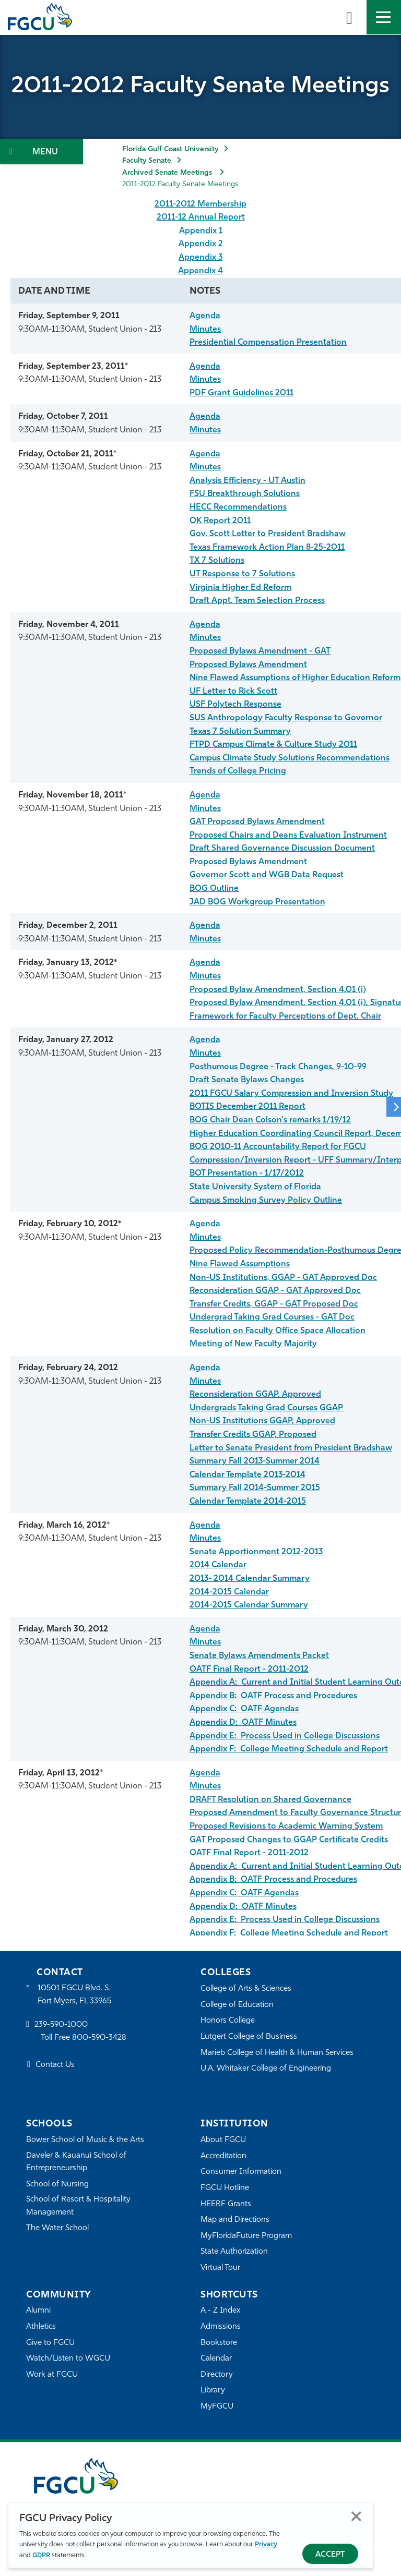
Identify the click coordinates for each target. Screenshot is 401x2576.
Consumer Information (240, 2172)
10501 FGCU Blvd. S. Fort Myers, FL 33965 (74, 1995)
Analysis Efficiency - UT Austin (247, 481)
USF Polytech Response (235, 704)
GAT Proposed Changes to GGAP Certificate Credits (289, 1840)
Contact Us (55, 2065)
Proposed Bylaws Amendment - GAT (260, 651)
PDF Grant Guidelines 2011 (241, 393)
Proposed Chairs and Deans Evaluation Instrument (288, 835)
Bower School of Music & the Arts (85, 2140)
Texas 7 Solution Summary (240, 732)
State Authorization (234, 2252)
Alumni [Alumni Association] (38, 2311)
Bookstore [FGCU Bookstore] (218, 2343)
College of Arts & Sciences (245, 1989)
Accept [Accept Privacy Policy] (330, 2555)
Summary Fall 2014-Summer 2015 (255, 1488)
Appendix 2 (201, 244)
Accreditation (223, 2156)
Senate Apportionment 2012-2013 (256, 1552)
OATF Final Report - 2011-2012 (249, 1669)
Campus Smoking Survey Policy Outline (266, 1200)
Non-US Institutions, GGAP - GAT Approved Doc (283, 1278)
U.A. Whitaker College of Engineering (265, 2069)
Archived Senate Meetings (168, 173)
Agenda (205, 316)
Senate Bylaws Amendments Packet (259, 1656)
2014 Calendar (218, 1565)
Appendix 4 (200, 271)
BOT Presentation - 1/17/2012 (247, 1173)
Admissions (220, 2327)
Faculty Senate (146, 161)
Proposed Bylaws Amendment (248, 665)
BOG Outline (214, 889)
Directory (216, 2375)
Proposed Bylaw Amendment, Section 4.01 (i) (278, 990)
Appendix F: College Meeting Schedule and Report (289, 1749)
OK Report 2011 (220, 521)
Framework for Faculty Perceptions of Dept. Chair (285, 1016)
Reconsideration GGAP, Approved (255, 1394)
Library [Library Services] (212, 2390)
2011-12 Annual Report (201, 217)
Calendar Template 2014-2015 (248, 1501)
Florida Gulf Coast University (170, 149)
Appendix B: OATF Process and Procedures (273, 1696)
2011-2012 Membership (200, 204)
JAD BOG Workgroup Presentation (257, 902)
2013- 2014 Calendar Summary (250, 1579)
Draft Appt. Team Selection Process (257, 601)
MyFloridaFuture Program (246, 2236)
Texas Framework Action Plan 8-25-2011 (267, 547)
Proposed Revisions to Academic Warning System (286, 1826)
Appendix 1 (200, 231)
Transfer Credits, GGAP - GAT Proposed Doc (274, 1304)
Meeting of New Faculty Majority (253, 1344)
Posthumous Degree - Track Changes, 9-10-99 (278, 1067)
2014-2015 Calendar (229, 1592)
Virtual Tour (220, 2268)
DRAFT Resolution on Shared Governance (270, 1800)
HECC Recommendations (238, 507)
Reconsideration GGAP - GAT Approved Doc (275, 1291)
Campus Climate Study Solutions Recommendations (290, 758)
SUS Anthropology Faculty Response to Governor (286, 718)
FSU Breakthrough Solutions (245, 494)
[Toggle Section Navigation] (41, 151)
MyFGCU (216, 2407)
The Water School (57, 2228)
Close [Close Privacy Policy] (356, 2516)
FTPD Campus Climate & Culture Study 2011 (273, 745)
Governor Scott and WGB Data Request (267, 875)
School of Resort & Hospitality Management (78, 2206)
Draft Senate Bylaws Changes (247, 1080)
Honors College (227, 2021)
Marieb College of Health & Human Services (276, 2053)
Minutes (205, 329)
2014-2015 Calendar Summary (249, 1605)
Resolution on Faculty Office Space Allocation (277, 1331)
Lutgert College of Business (248, 2037)
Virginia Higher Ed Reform (240, 588)
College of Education (237, 2005)
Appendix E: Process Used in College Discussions (285, 1736)
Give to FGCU (50, 2343)
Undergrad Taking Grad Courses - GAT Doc (272, 1317)
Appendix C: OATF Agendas (244, 1709)
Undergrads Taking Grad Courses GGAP (266, 1408)
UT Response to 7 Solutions (242, 574)
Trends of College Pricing (238, 771)
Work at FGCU (52, 2375)
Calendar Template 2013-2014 (247, 1475)
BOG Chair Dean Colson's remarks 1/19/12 (270, 1120)
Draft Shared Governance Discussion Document (282, 848)
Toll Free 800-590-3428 (83, 2038)
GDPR (41, 2555)
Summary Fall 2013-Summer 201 (252, 1461)
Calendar (216, 2359)
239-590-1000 (61, 2025)
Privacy (266, 2544)
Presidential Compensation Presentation (268, 342)
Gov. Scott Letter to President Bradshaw (268, 534)
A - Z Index (220, 2311)
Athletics (41, 2327)
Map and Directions (234, 2220)
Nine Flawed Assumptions (240, 1264)
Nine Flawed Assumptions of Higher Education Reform (295, 678)
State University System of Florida (255, 1187)
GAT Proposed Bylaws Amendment (257, 822)
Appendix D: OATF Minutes (243, 1723)
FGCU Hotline (224, 2188)
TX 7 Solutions (217, 561)
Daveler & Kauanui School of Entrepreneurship (76, 2162)
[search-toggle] (349, 17)
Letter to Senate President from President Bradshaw (291, 1448)
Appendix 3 (200, 257)
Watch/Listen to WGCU (68, 2359)
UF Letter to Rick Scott (233, 691)
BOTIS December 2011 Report (247, 1107)
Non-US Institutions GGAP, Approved (262, 1421)
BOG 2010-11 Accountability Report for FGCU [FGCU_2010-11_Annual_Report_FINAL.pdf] (278, 1147)
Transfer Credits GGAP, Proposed (253, 1435)
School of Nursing (57, 2184)
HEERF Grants (225, 2204)
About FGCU (223, 2140)
